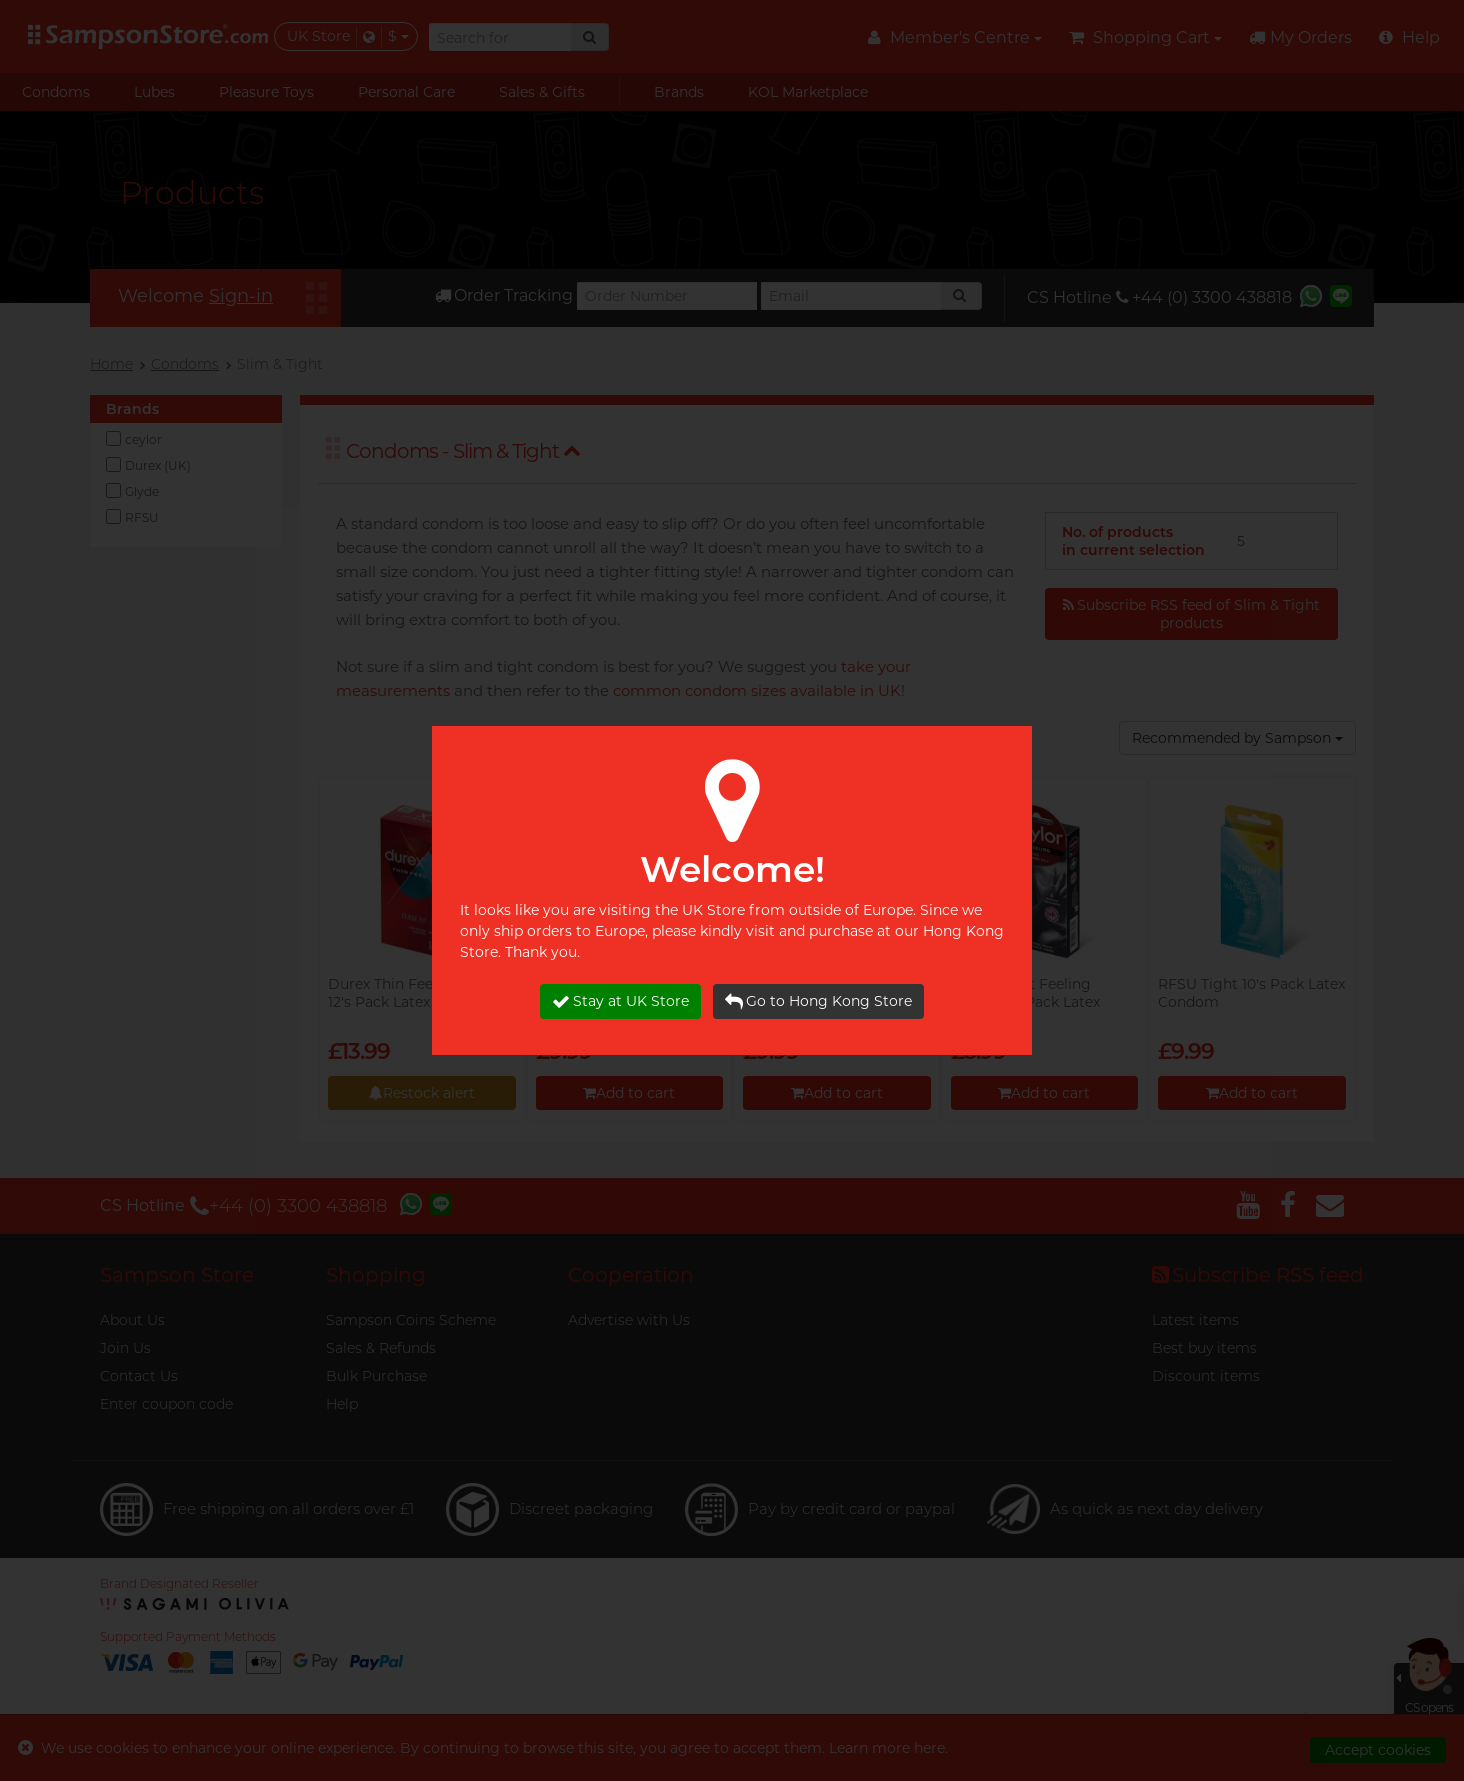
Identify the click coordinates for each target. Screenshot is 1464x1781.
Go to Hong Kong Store (818, 1001)
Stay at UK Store (620, 1001)
